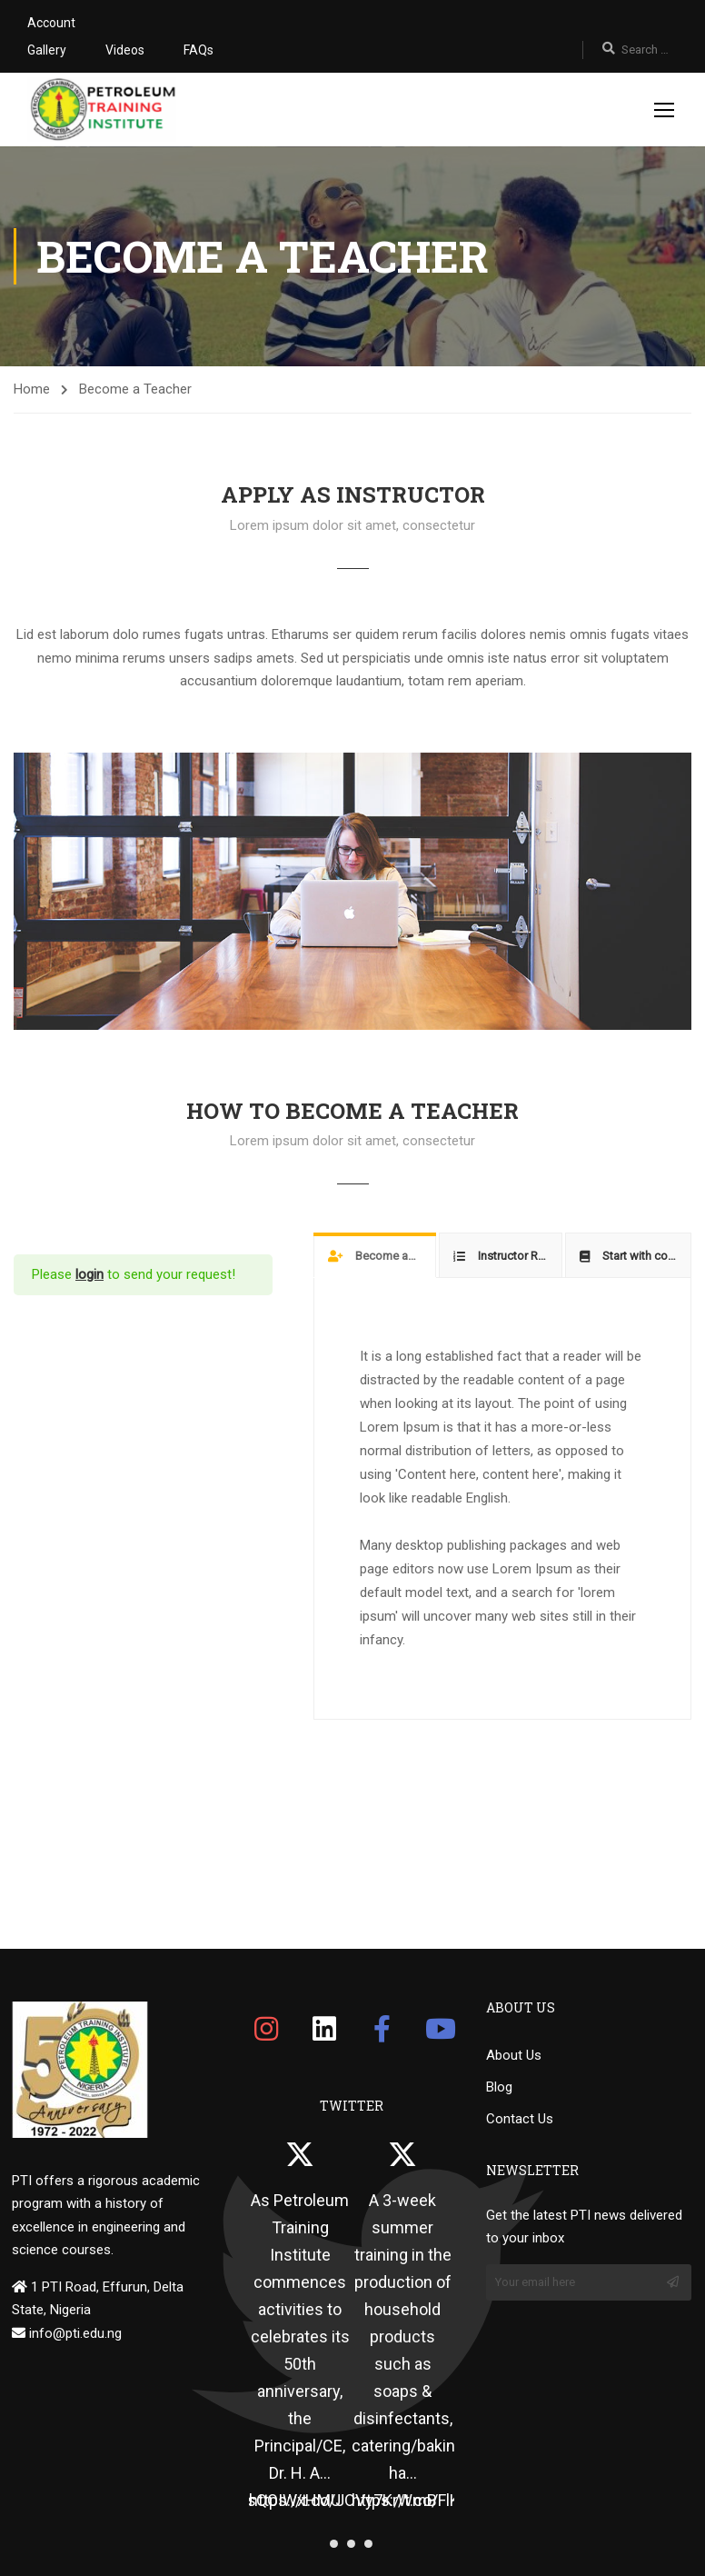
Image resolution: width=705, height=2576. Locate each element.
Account (51, 22)
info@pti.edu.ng (73, 2333)
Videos (124, 50)
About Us (513, 2055)
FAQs (198, 50)
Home (32, 389)
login (89, 1274)
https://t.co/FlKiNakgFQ (436, 2500)
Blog (499, 2087)
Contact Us (519, 2119)
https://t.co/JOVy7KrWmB (343, 2500)
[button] (334, 2544)
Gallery (46, 50)
